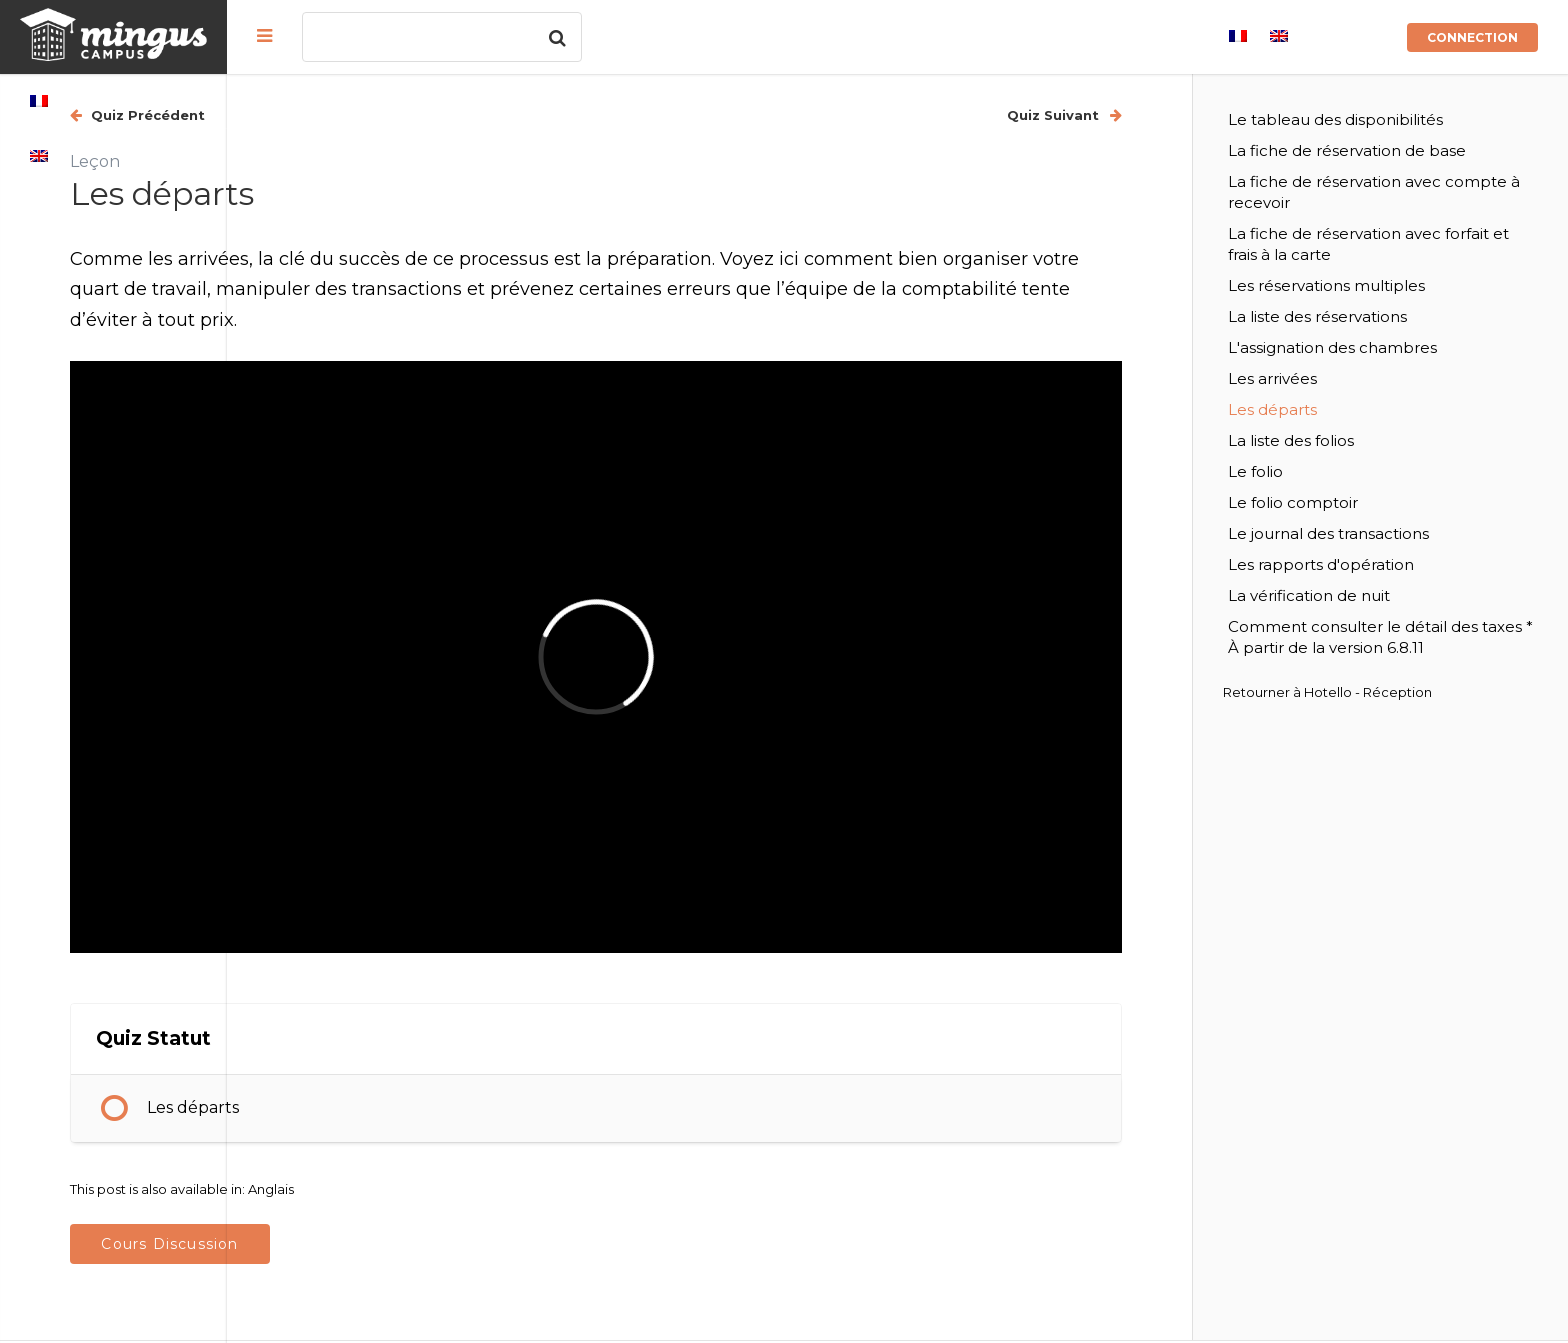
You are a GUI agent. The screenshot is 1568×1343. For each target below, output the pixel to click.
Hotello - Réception (1422, 713)
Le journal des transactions (1382, 533)
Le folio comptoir (1347, 502)
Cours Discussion (396, 1147)
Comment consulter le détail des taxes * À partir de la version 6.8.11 (1407, 647)
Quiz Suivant (1109, 115)
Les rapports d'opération (1375, 564)
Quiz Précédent (373, 115)
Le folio (1309, 471)
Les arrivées (1326, 378)
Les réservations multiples (1380, 285)
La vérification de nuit (1363, 595)
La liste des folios (1345, 440)
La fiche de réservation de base (1401, 150)
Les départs (420, 1010)
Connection (1472, 37)
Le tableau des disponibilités (1389, 119)
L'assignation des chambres (1386, 347)
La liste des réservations (1371, 316)
